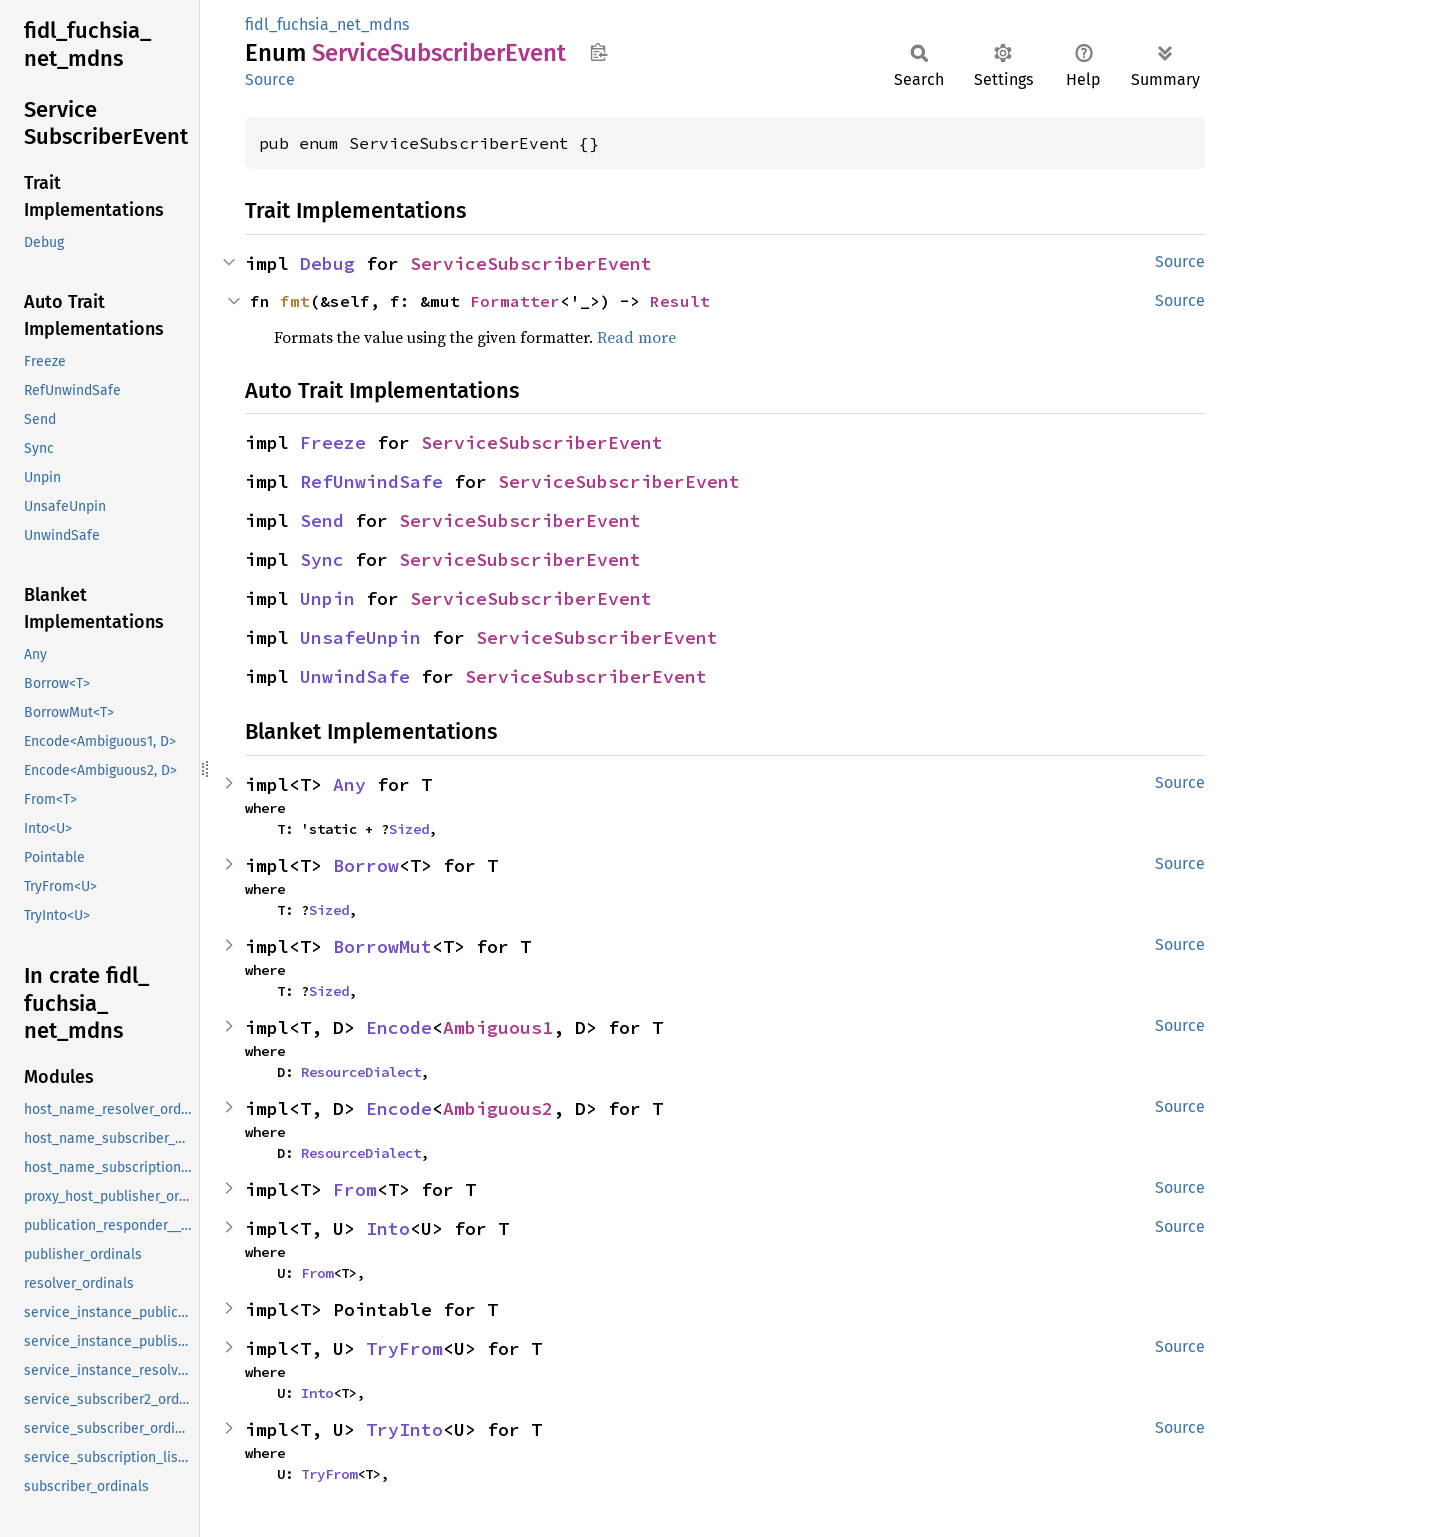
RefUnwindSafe (371, 481)
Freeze (333, 442)
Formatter (515, 301)
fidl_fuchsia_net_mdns (327, 24)
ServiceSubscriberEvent (531, 263)
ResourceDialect (361, 1072)
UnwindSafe (355, 676)
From (355, 1189)
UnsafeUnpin (360, 637)
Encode (399, 1027)
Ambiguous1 (498, 1027)
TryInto (404, 1429)
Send (322, 520)
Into (388, 1228)
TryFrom (404, 1348)
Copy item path (598, 52)
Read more (636, 337)
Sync (322, 559)
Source (270, 79)
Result (680, 301)
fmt (295, 301)
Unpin (327, 598)
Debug (327, 263)
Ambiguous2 (498, 1108)
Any (349, 784)
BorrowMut (382, 946)
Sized (409, 829)
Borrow (366, 865)
